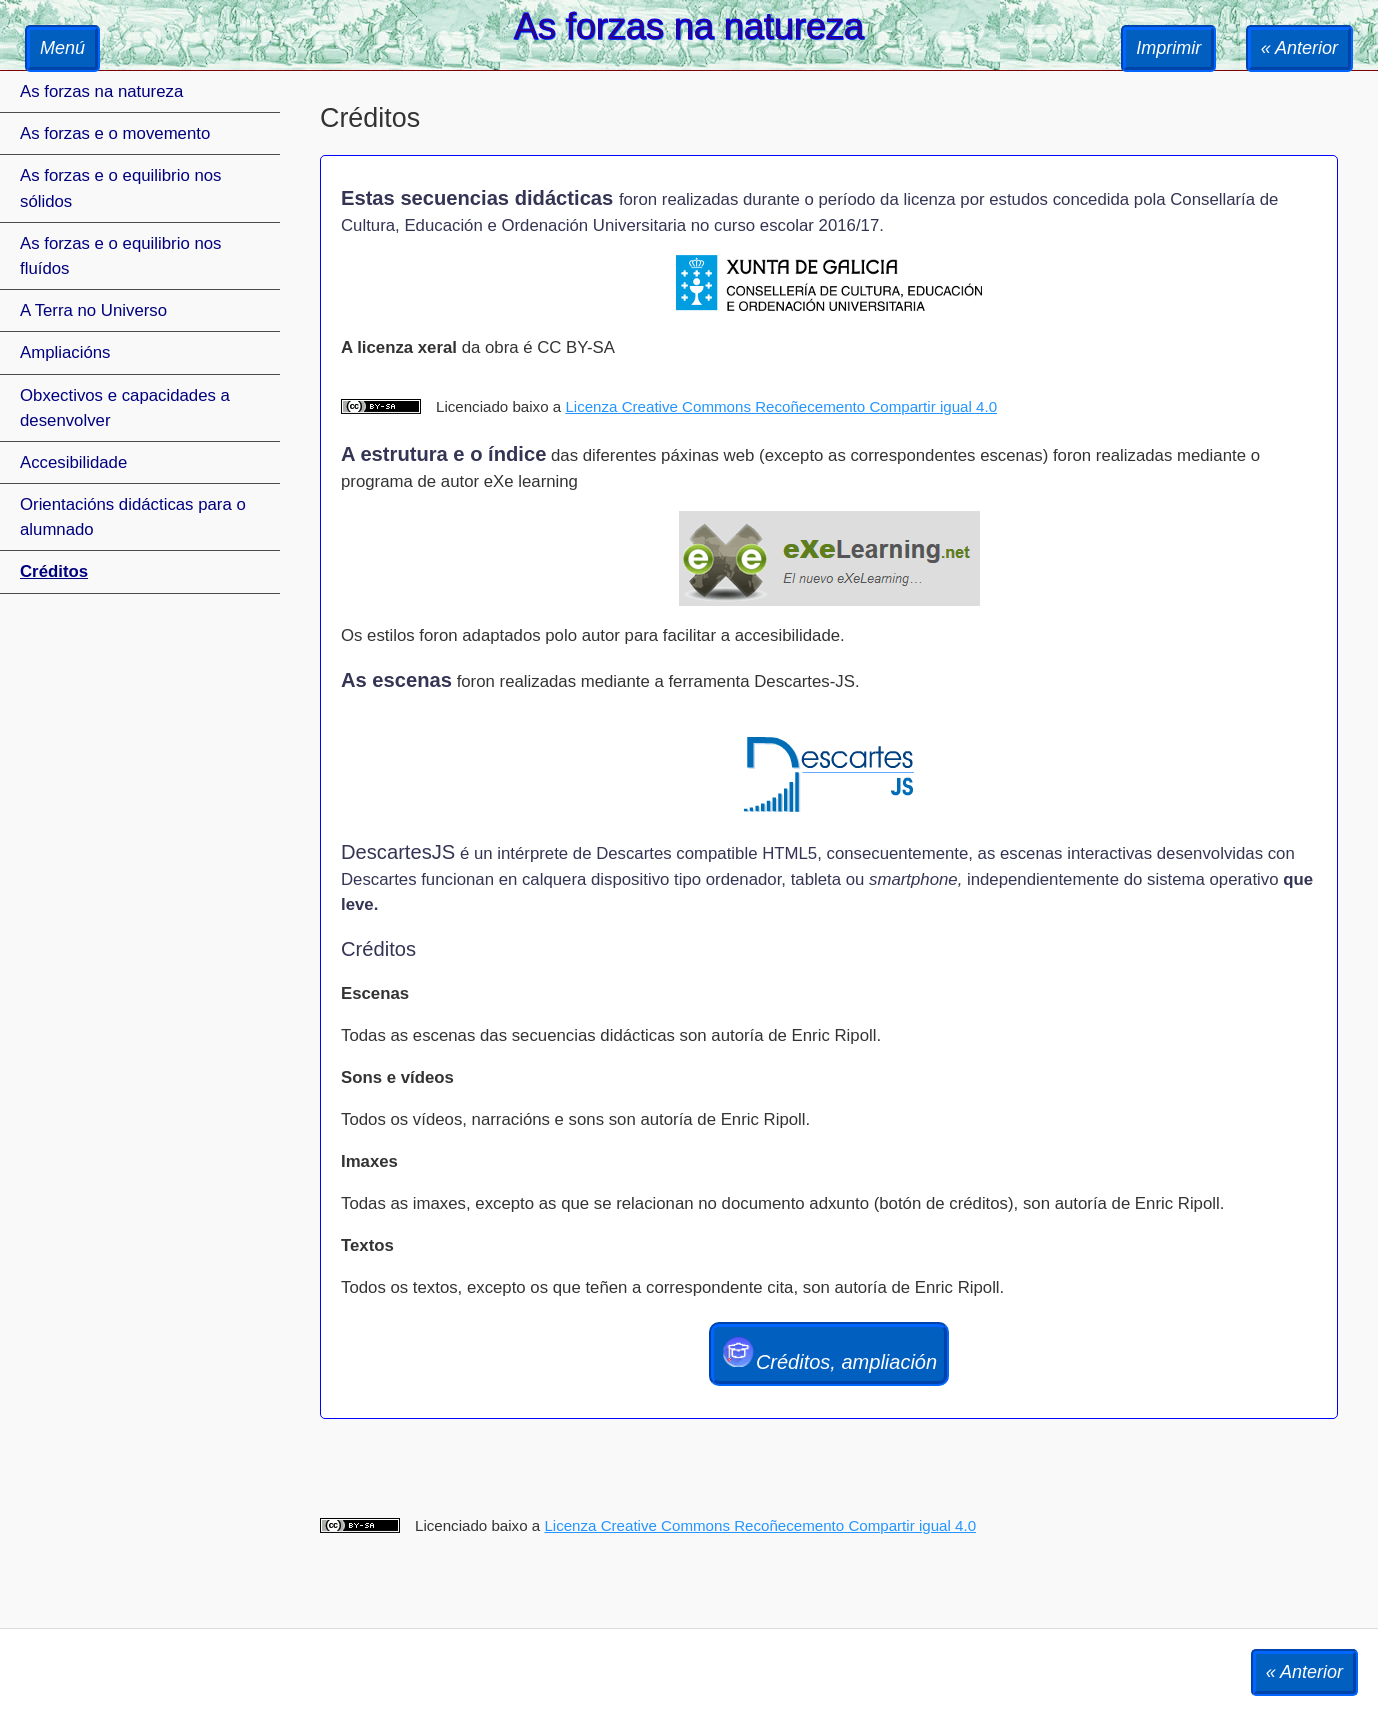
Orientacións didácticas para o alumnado (133, 517)
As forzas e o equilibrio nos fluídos (120, 256)
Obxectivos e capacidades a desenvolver (125, 408)
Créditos (54, 571)
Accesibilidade (73, 462)
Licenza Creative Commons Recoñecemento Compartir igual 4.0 (781, 406)
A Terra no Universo (93, 310)
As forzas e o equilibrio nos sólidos (120, 188)
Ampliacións (65, 352)
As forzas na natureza (101, 91)
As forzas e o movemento (115, 133)
